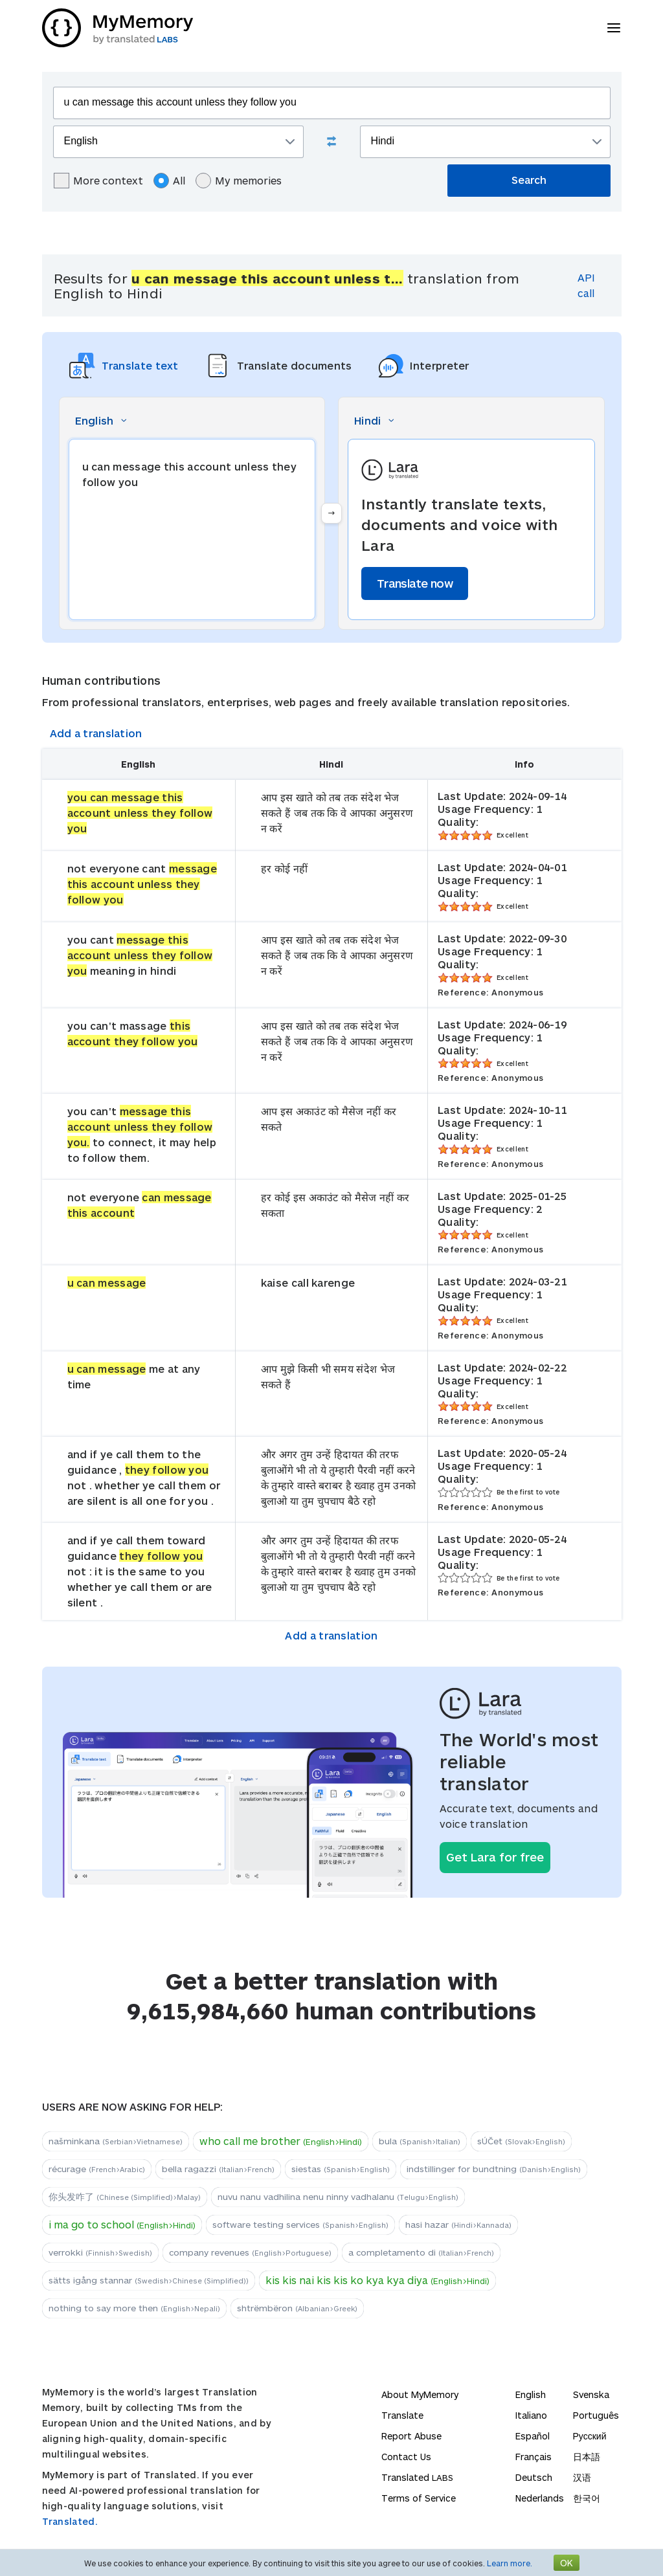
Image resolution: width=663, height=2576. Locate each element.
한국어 (586, 2498)
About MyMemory (419, 2394)
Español (532, 2435)
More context (98, 180)
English (530, 2394)
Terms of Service (418, 2498)
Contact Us (406, 2456)
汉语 (582, 2477)
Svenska (591, 2394)
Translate (402, 2415)
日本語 (586, 2456)
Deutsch (533, 2477)
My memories (239, 180)
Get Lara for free (495, 1857)
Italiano (531, 2415)
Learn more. (509, 2563)
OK (566, 2562)
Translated (417, 2477)
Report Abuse (411, 2435)
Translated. (70, 2521)
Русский (590, 2435)
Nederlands (539, 2498)
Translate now (415, 583)
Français (533, 2456)
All (169, 180)
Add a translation (96, 733)
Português (596, 2415)
